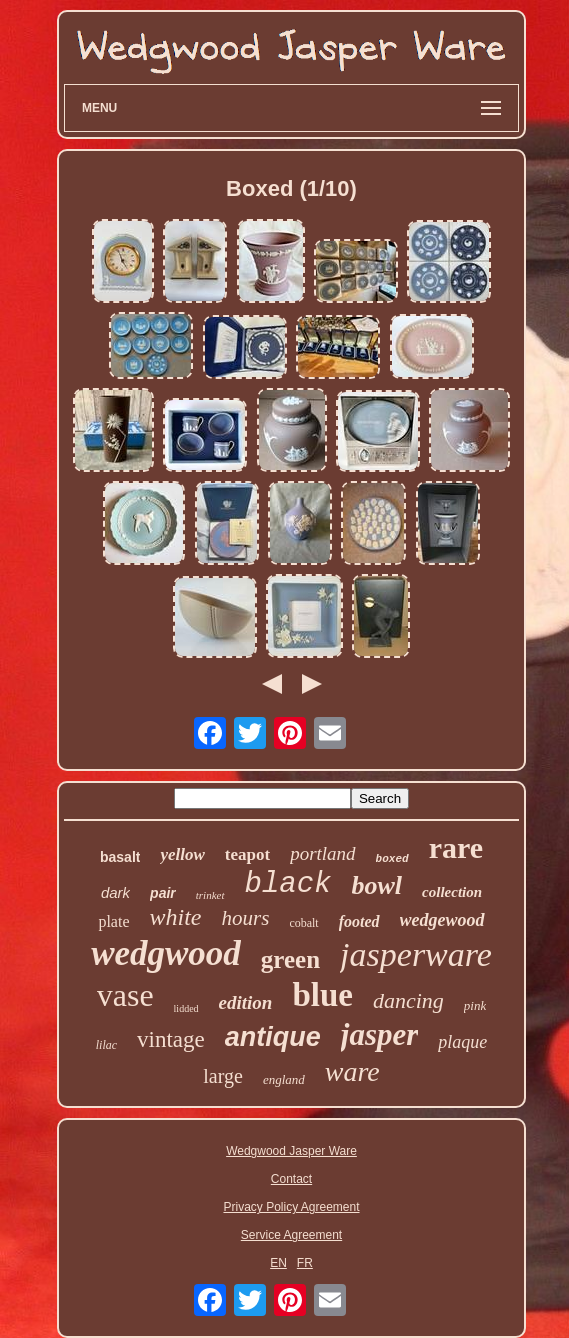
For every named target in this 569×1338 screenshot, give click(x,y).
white (176, 917)
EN (278, 1263)
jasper (380, 1034)
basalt (120, 857)
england (284, 1079)
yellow (182, 854)
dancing (408, 1000)
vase (125, 995)
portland (322, 853)
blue (322, 995)
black (288, 884)
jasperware (416, 954)
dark (115, 892)
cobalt (303, 923)
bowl (377, 885)
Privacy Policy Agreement (291, 1207)
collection (452, 892)
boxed (392, 859)
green (290, 959)
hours (246, 918)
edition (246, 1002)
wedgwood (166, 953)
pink (475, 1005)
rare (456, 847)
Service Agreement (291, 1235)
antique (273, 1037)
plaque (462, 1042)
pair (163, 893)
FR (305, 1263)
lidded (186, 1008)
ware (352, 1071)
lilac (106, 1045)
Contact (291, 1179)
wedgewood (442, 920)
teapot (247, 854)
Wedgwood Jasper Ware (291, 1151)
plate (113, 921)
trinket (210, 895)
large (223, 1076)
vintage (171, 1039)
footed (359, 921)
